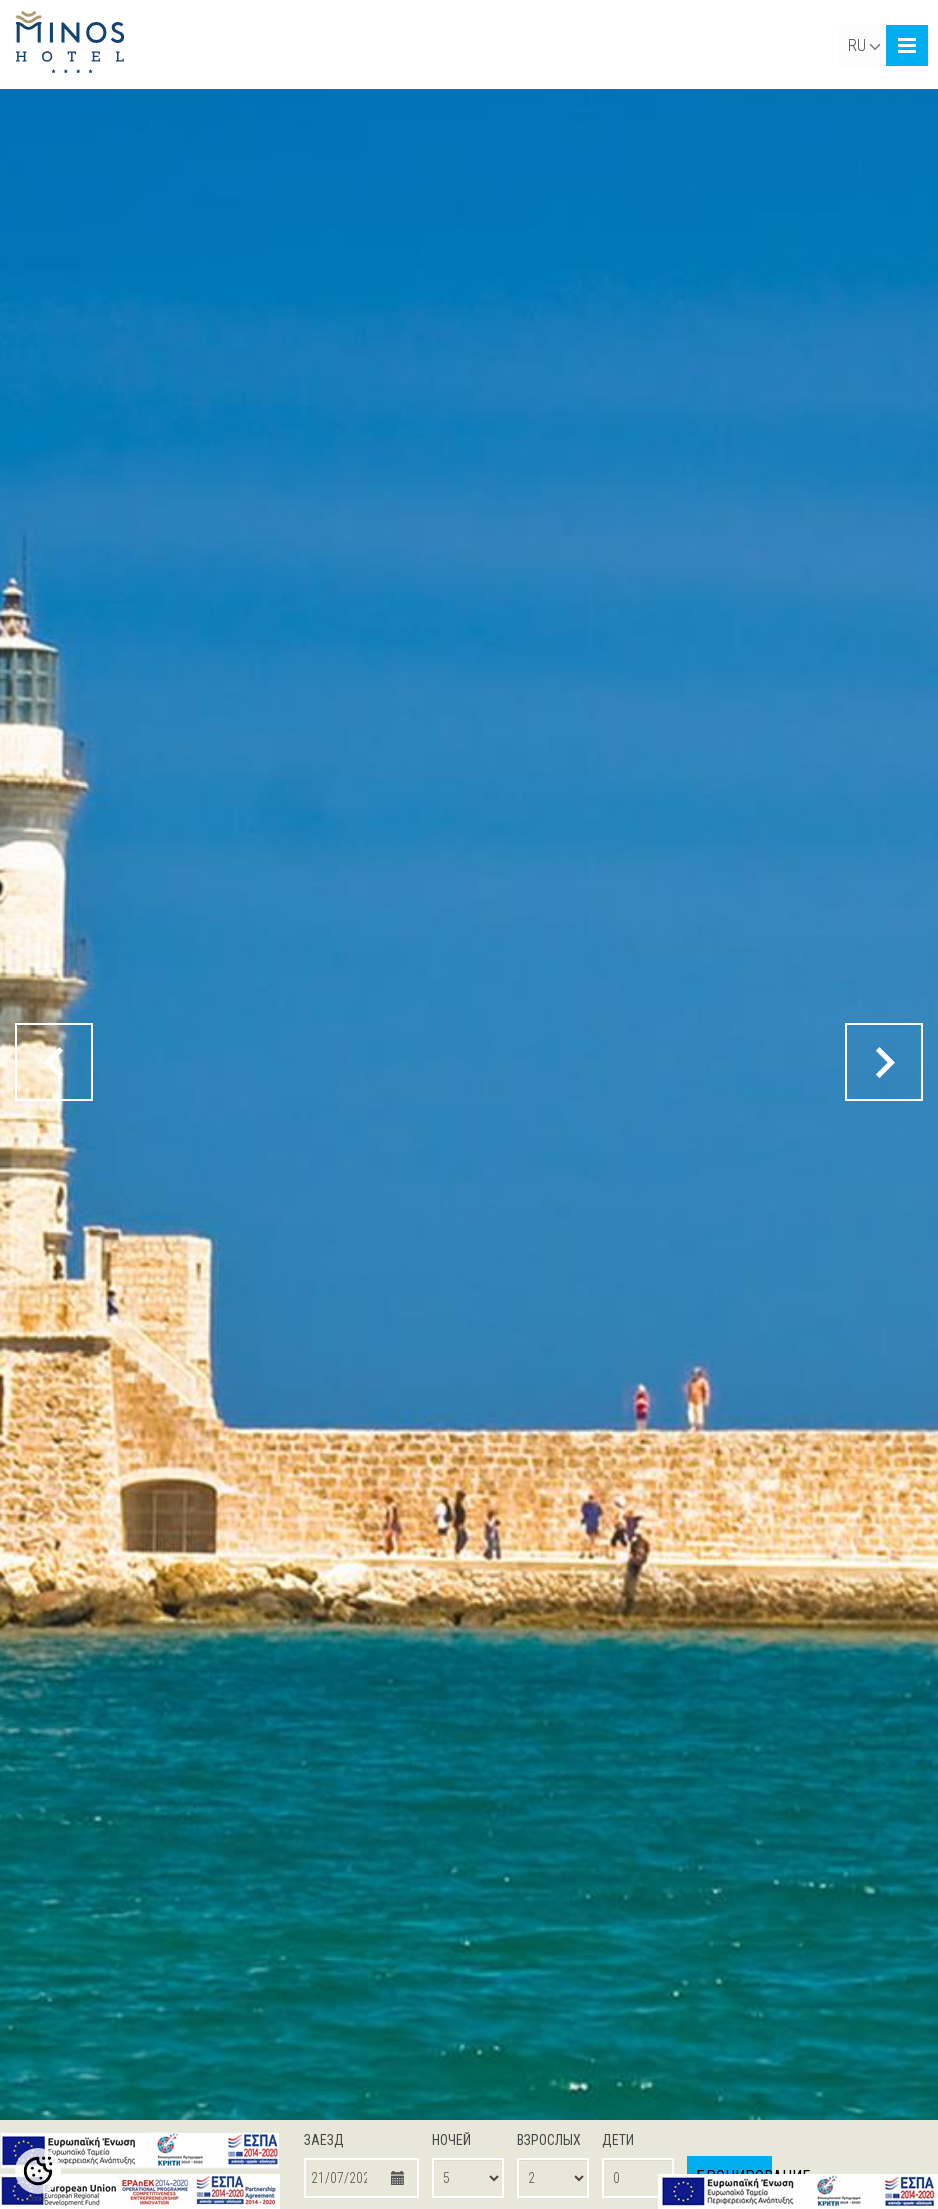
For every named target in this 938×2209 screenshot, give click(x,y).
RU (864, 45)
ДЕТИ (618, 2140)
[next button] (884, 1062)
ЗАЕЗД (324, 2140)
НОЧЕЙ (451, 2140)
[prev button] (54, 1062)
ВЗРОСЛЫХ (549, 2140)
